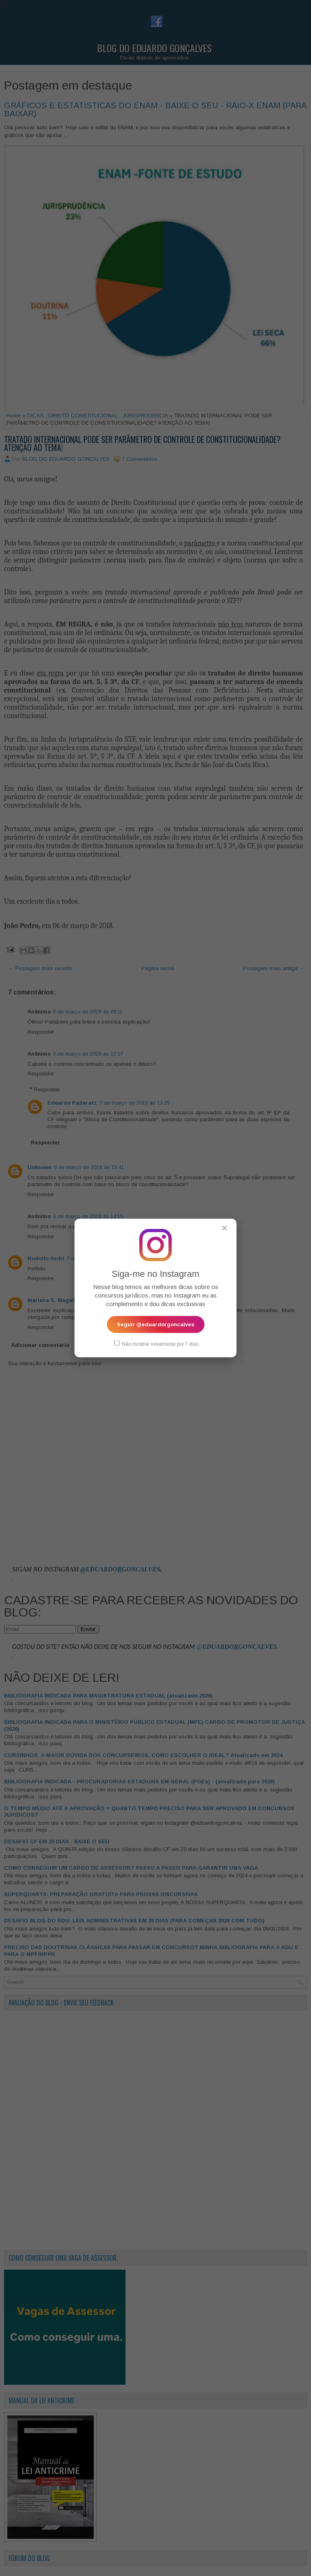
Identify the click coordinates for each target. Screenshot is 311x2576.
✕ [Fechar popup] (224, 1227)
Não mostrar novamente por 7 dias (156, 1343)
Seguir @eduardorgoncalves (155, 1324)
